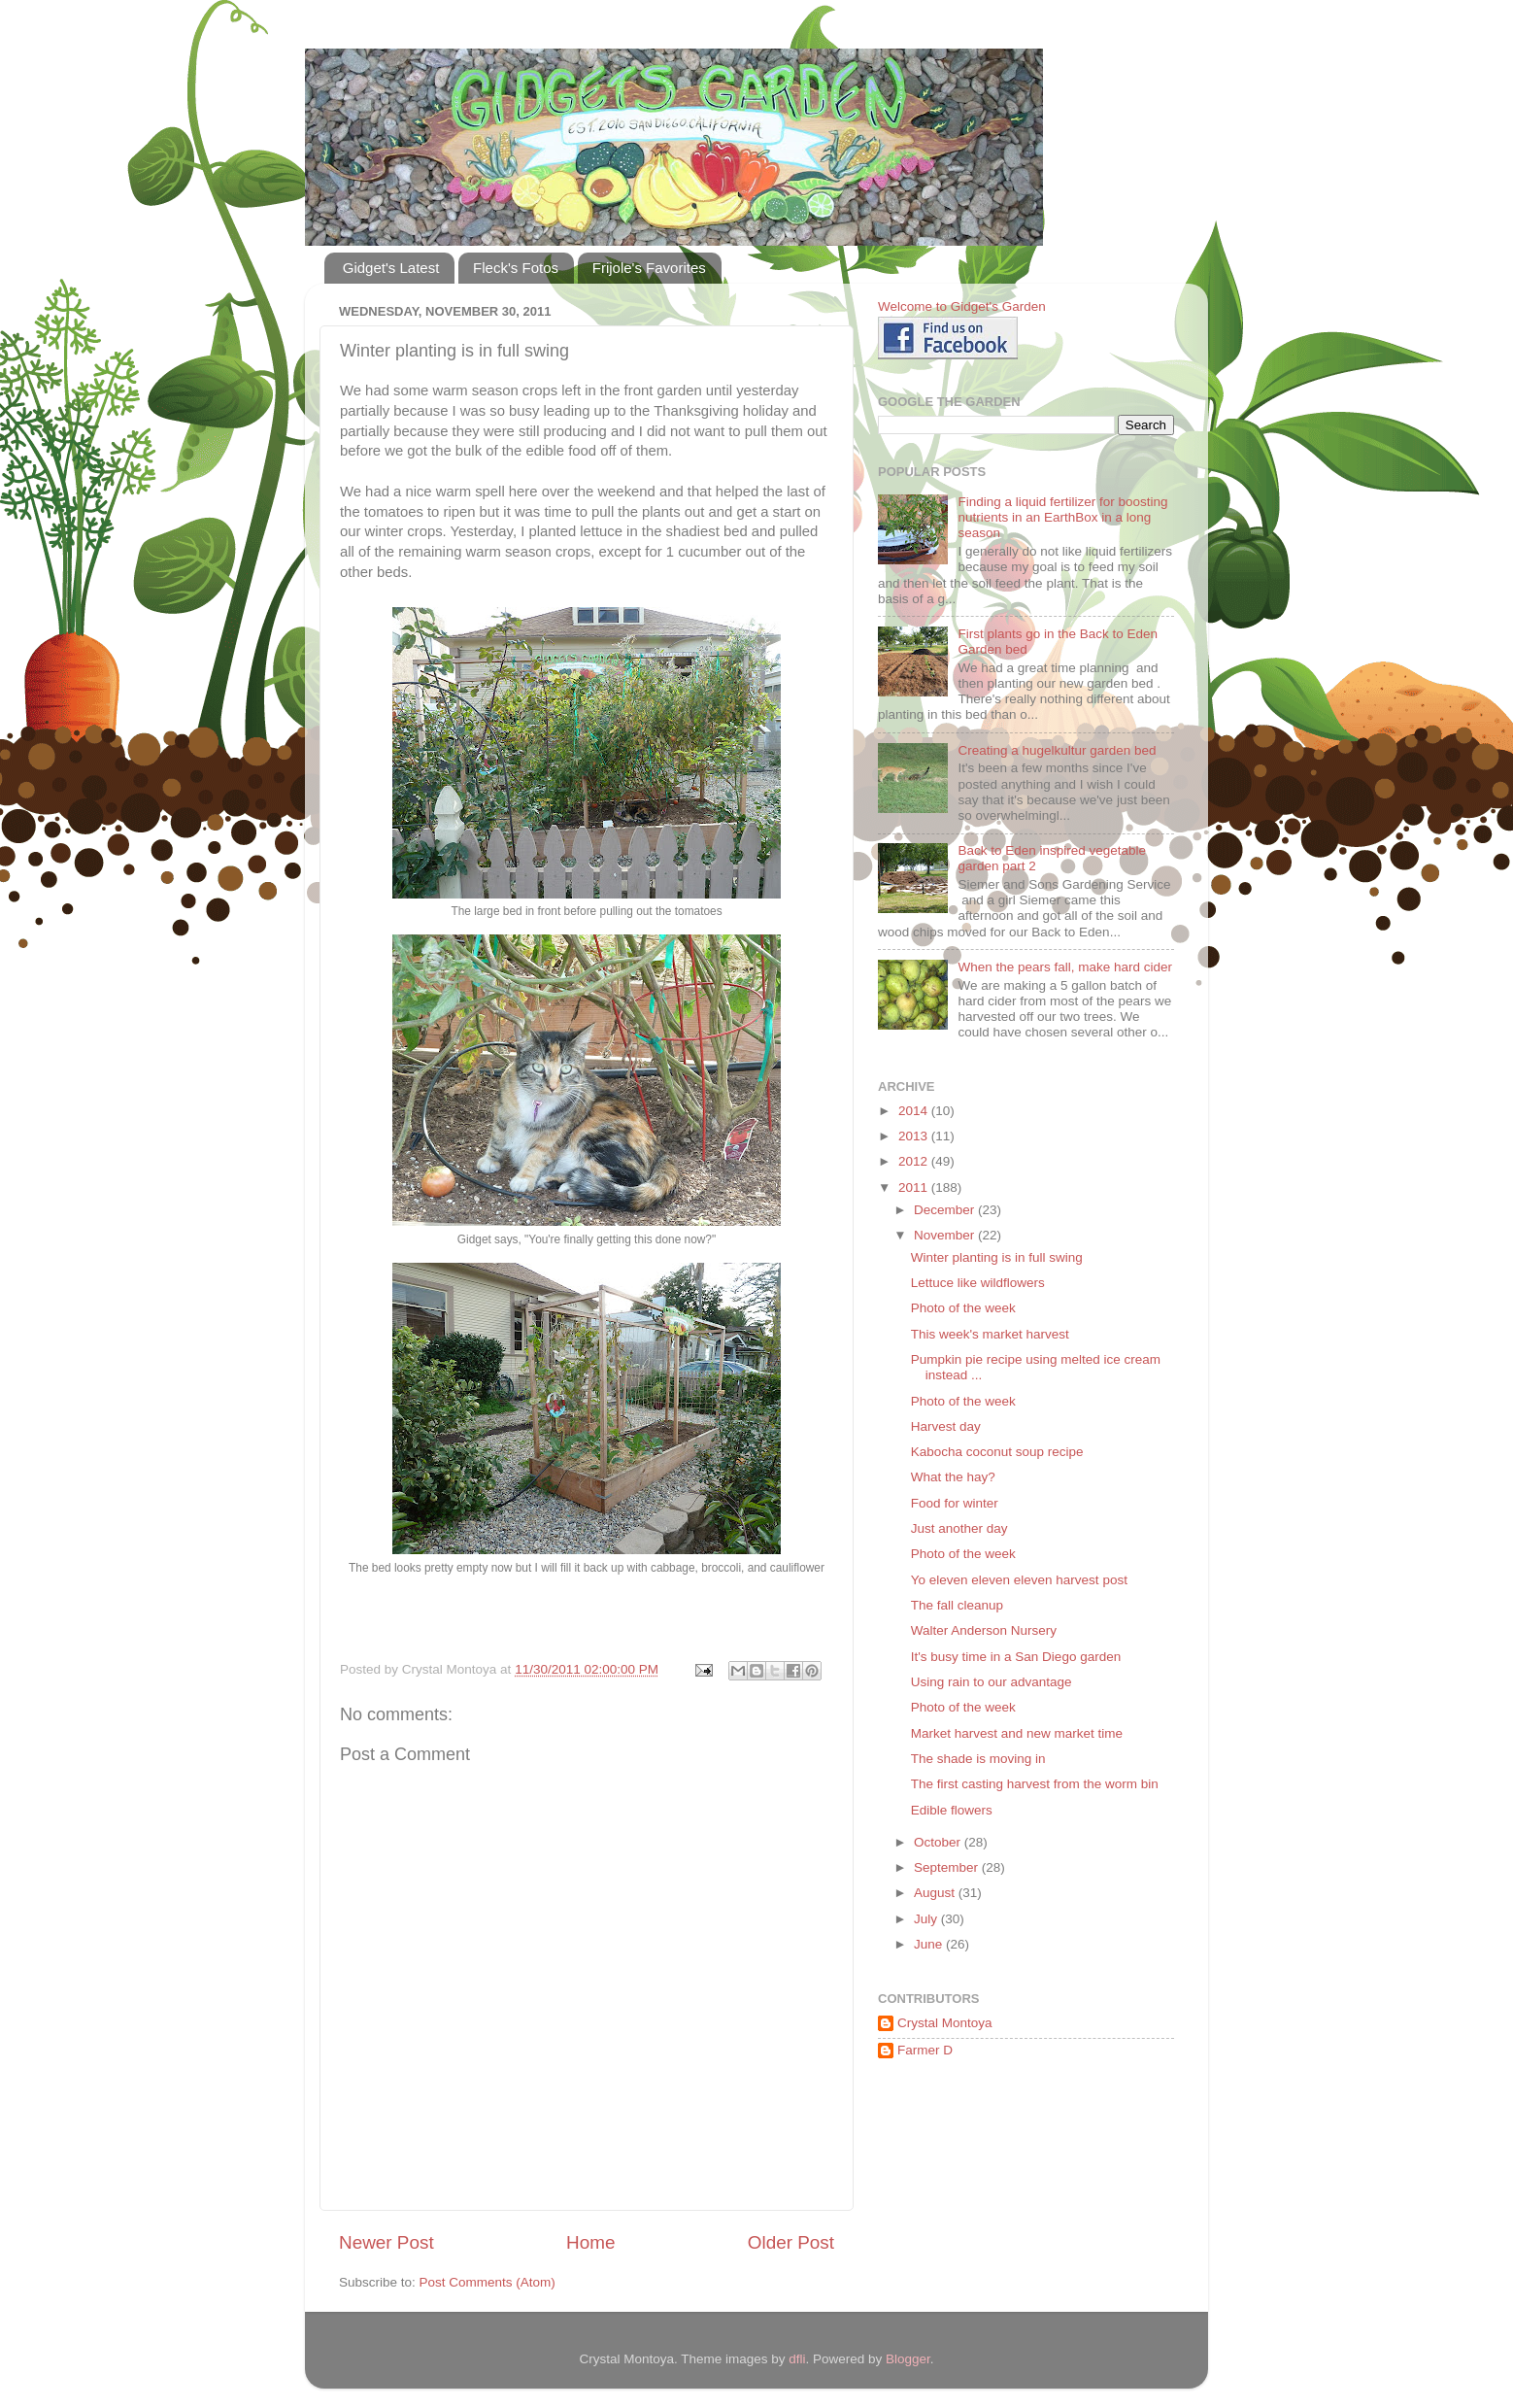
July (927, 1919)
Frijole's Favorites (649, 267)
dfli (797, 2359)
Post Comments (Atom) (487, 2282)
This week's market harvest (990, 1334)
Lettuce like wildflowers (978, 1282)
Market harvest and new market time (1017, 1733)
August (936, 1892)
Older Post (791, 2242)
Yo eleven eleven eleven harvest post (1019, 1580)
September (948, 1867)
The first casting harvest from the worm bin (1035, 1784)
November (946, 1235)
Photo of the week (963, 1308)
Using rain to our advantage (991, 1682)
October (939, 1842)
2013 (914, 1136)
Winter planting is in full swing (997, 1257)
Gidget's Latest (391, 267)
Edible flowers (951, 1810)
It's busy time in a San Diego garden (1016, 1656)
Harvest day (946, 1426)
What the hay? (953, 1477)
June (930, 1944)
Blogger (908, 2359)
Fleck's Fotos (515, 267)
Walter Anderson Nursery (984, 1630)
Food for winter (954, 1503)
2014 (914, 1110)
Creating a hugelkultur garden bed (1057, 750)
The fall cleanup (957, 1605)
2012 (914, 1161)
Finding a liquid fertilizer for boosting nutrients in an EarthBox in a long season (1062, 517)
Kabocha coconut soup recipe (997, 1451)
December (946, 1210)
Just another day (959, 1528)
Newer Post (386, 2242)
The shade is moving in (978, 1758)
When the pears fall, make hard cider (1065, 967)
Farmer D (925, 2050)
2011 (914, 1187)
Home (590, 2242)
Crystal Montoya (944, 2023)
